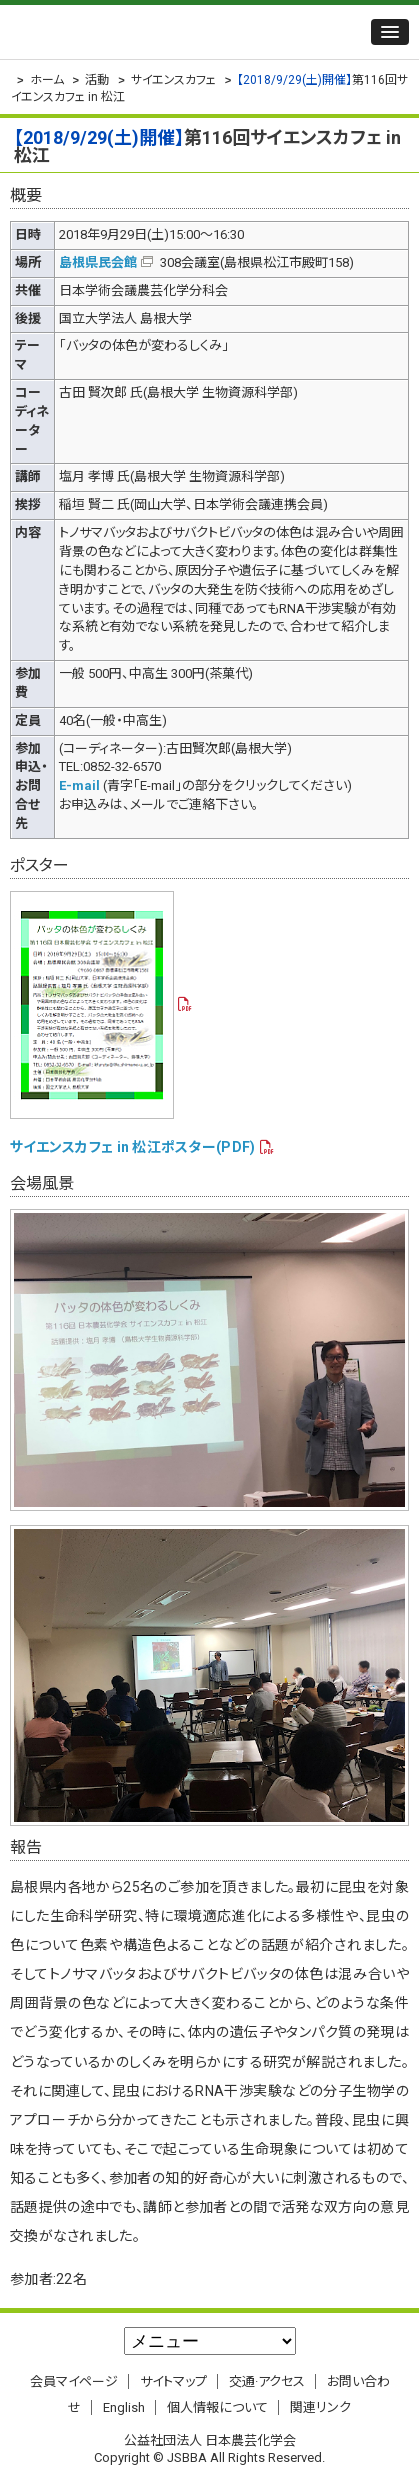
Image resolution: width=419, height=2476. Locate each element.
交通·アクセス (267, 2381)
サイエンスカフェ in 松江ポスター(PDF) (132, 1147)
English (124, 2407)
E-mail (79, 785)
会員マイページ (74, 2381)
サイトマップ (173, 2381)
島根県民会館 (98, 262)
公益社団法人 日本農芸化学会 (135, 32)
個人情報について (217, 2407)
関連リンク (320, 2407)
